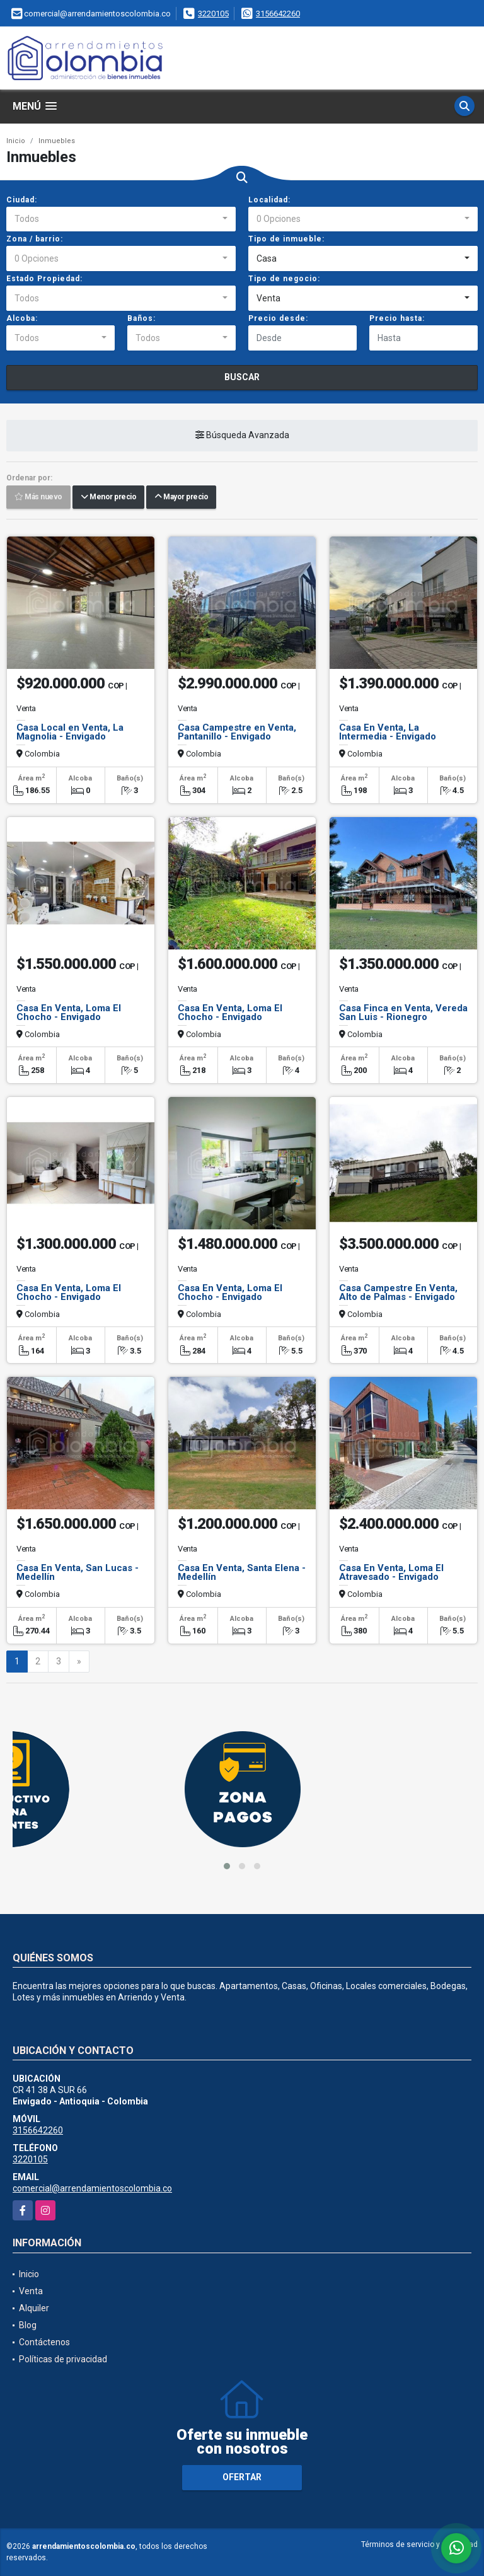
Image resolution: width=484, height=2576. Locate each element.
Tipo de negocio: (284, 278)
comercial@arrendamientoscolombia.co (92, 2188)
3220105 (213, 13)
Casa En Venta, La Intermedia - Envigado (387, 732)
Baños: (141, 318)
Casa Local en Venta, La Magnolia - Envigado (70, 732)
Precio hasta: (397, 318)
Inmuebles (56, 141)
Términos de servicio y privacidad (419, 2544)
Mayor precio (181, 497)
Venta (31, 2291)
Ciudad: (21, 199)
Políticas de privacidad (63, 2359)
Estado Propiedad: (44, 278)
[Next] (79, 1662)
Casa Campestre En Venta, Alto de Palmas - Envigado (398, 1292)
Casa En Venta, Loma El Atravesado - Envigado (391, 1572)
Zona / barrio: (34, 239)
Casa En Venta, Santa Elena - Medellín (242, 1572)
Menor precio (108, 497)
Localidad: (269, 199)
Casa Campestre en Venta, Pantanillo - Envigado (237, 732)
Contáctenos (44, 2342)
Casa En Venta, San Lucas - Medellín (77, 1572)
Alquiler (34, 2308)
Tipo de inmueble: (286, 239)
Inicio (15, 141)
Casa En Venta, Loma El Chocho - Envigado (68, 1012)
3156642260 (278, 13)
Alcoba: (22, 318)
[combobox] (121, 219)
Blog (28, 2325)
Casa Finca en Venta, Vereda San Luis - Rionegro (403, 1012)
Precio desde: (278, 318)
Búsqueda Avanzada (242, 436)
